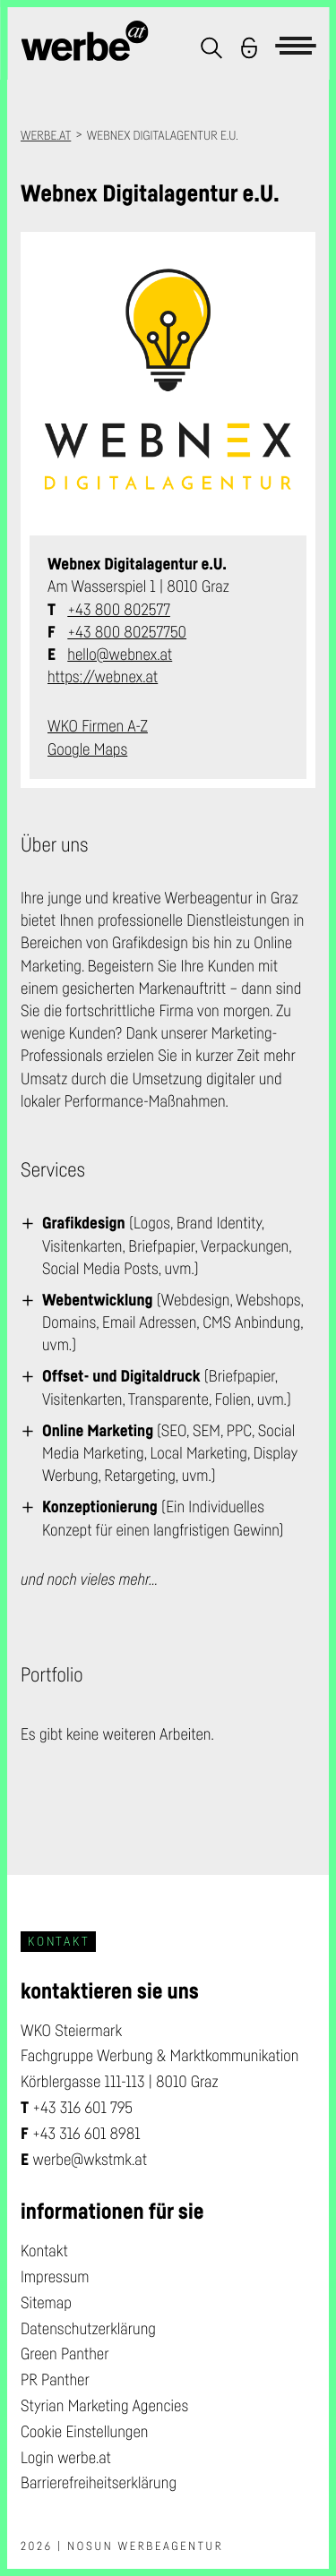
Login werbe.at (66, 2458)
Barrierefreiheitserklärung (99, 2483)
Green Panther (65, 2354)
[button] (211, 48)
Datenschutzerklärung (88, 2329)
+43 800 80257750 (126, 632)
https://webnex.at (102, 677)
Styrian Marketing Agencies (104, 2406)
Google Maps (87, 749)
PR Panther (55, 2380)
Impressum (55, 2277)
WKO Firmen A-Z (97, 726)
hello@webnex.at (119, 654)
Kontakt (44, 2251)
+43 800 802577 (118, 610)
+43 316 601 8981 (86, 2134)
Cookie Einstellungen (84, 2432)
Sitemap (46, 2303)
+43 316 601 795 (82, 2108)
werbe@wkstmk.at (89, 2159)
